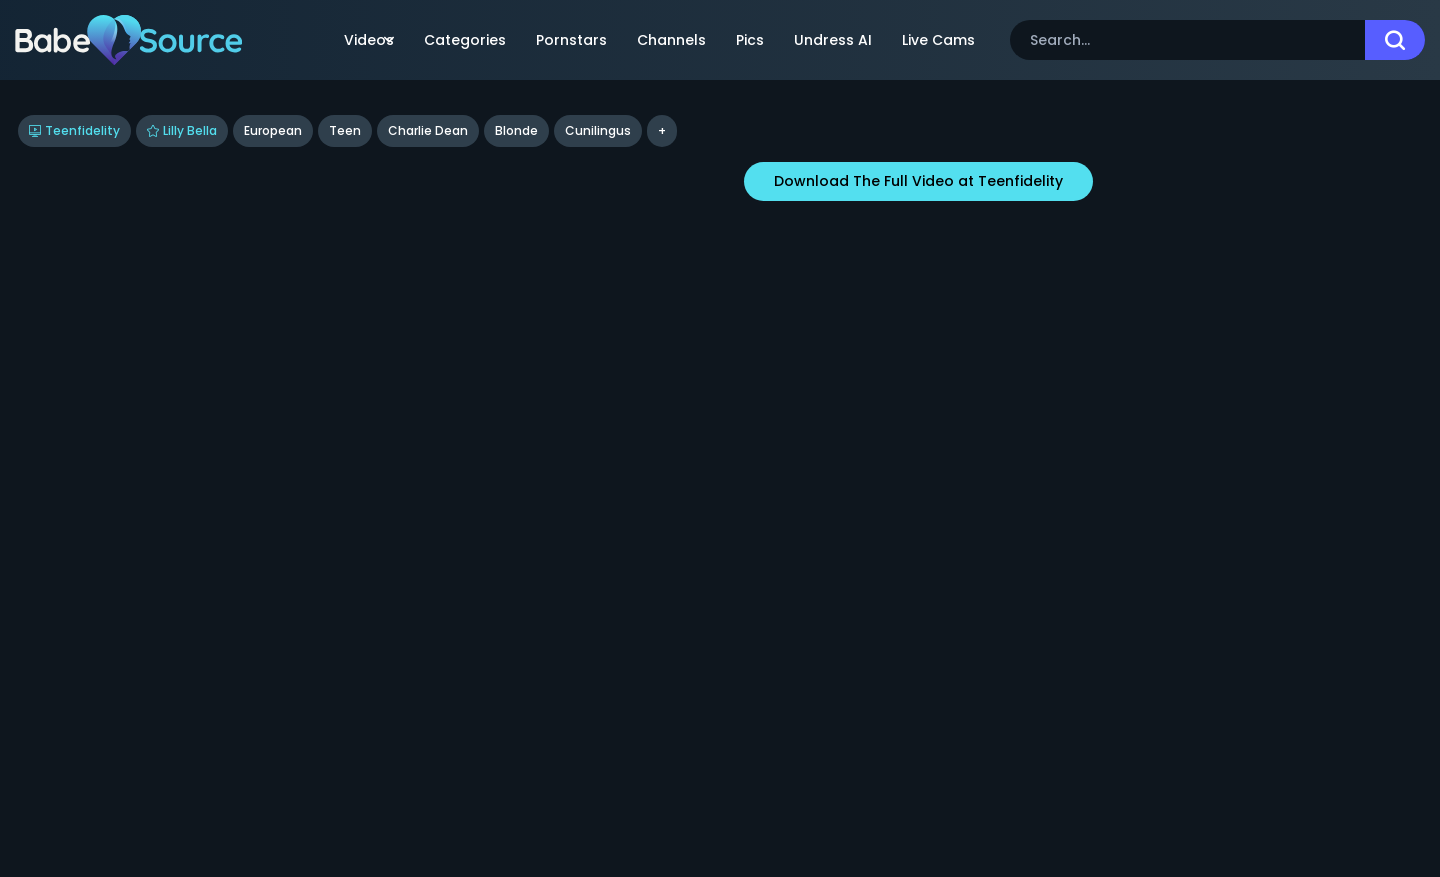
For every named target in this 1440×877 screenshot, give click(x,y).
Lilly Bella (182, 130)
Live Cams (938, 40)
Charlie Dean (428, 130)
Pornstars (571, 40)
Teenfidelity (74, 130)
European (273, 130)
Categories (465, 40)
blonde (516, 130)
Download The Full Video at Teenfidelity (918, 181)
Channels (671, 40)
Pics (750, 40)
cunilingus (598, 130)
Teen (345, 130)
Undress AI (833, 40)
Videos (369, 40)
